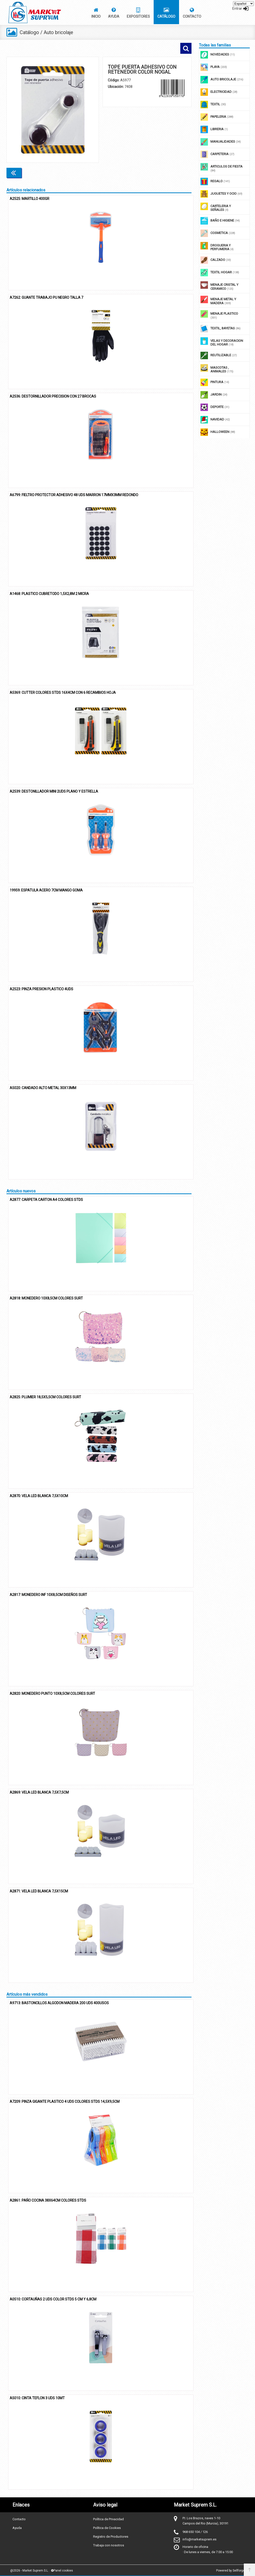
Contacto (19, 2519)
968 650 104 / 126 (195, 2531)
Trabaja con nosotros (108, 2545)
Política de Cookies (107, 2527)
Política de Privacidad (108, 2519)
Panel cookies (62, 2570)
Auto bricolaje (59, 32)
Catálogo (30, 32)
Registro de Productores (110, 2536)
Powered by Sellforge (230, 2570)
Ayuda (17, 2527)
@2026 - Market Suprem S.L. (29, 2570)
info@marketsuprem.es (199, 2539)
